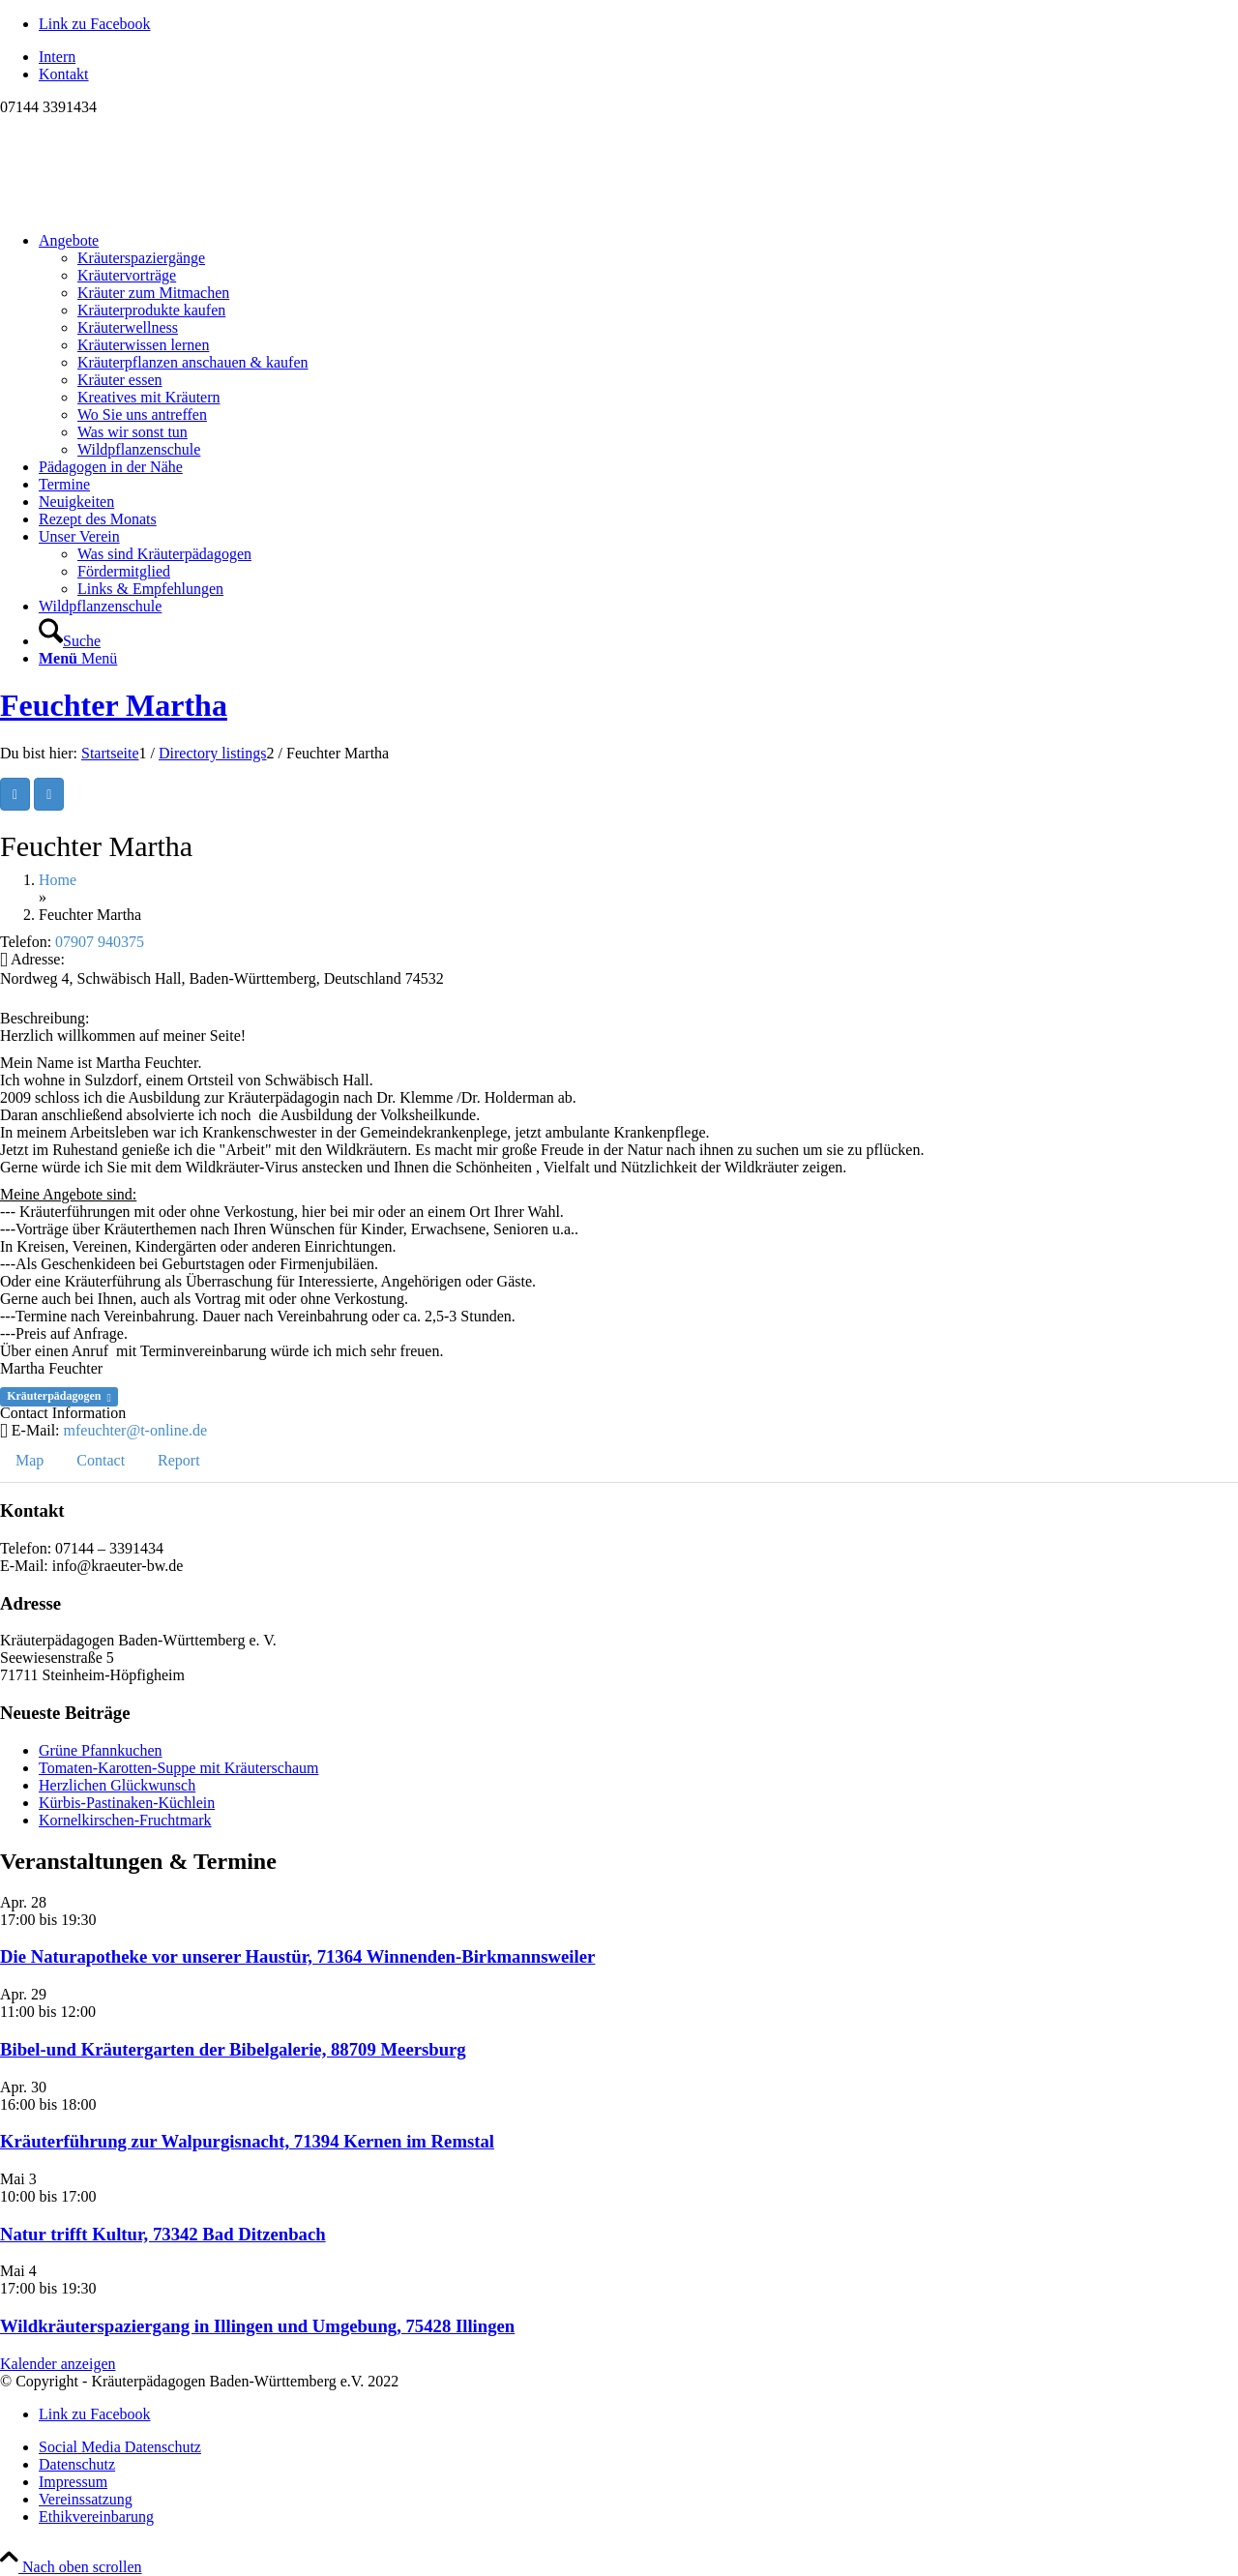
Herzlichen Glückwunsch (117, 1785)
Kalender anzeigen (57, 2363)
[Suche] (70, 641)
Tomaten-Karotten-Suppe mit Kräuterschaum (178, 1768)
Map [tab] (29, 1460)
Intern (57, 56)
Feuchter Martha (113, 705)
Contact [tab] (100, 1460)
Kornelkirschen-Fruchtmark (125, 1820)
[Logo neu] (145, 207)
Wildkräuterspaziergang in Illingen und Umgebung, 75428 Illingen (257, 2326)
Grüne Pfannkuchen (100, 1750)
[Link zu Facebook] (95, 23)
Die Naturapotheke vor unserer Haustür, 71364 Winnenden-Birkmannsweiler (297, 1956)
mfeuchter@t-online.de (135, 1430)
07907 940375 (99, 941)
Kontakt (64, 74)
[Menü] (78, 658)
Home (57, 880)
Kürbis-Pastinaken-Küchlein (127, 1802)
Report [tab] (179, 1460)
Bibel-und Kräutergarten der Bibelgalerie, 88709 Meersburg (233, 2049)
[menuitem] (638, 57)
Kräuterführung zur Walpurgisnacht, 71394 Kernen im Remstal (247, 2141)
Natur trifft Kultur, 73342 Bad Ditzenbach (163, 2234)
